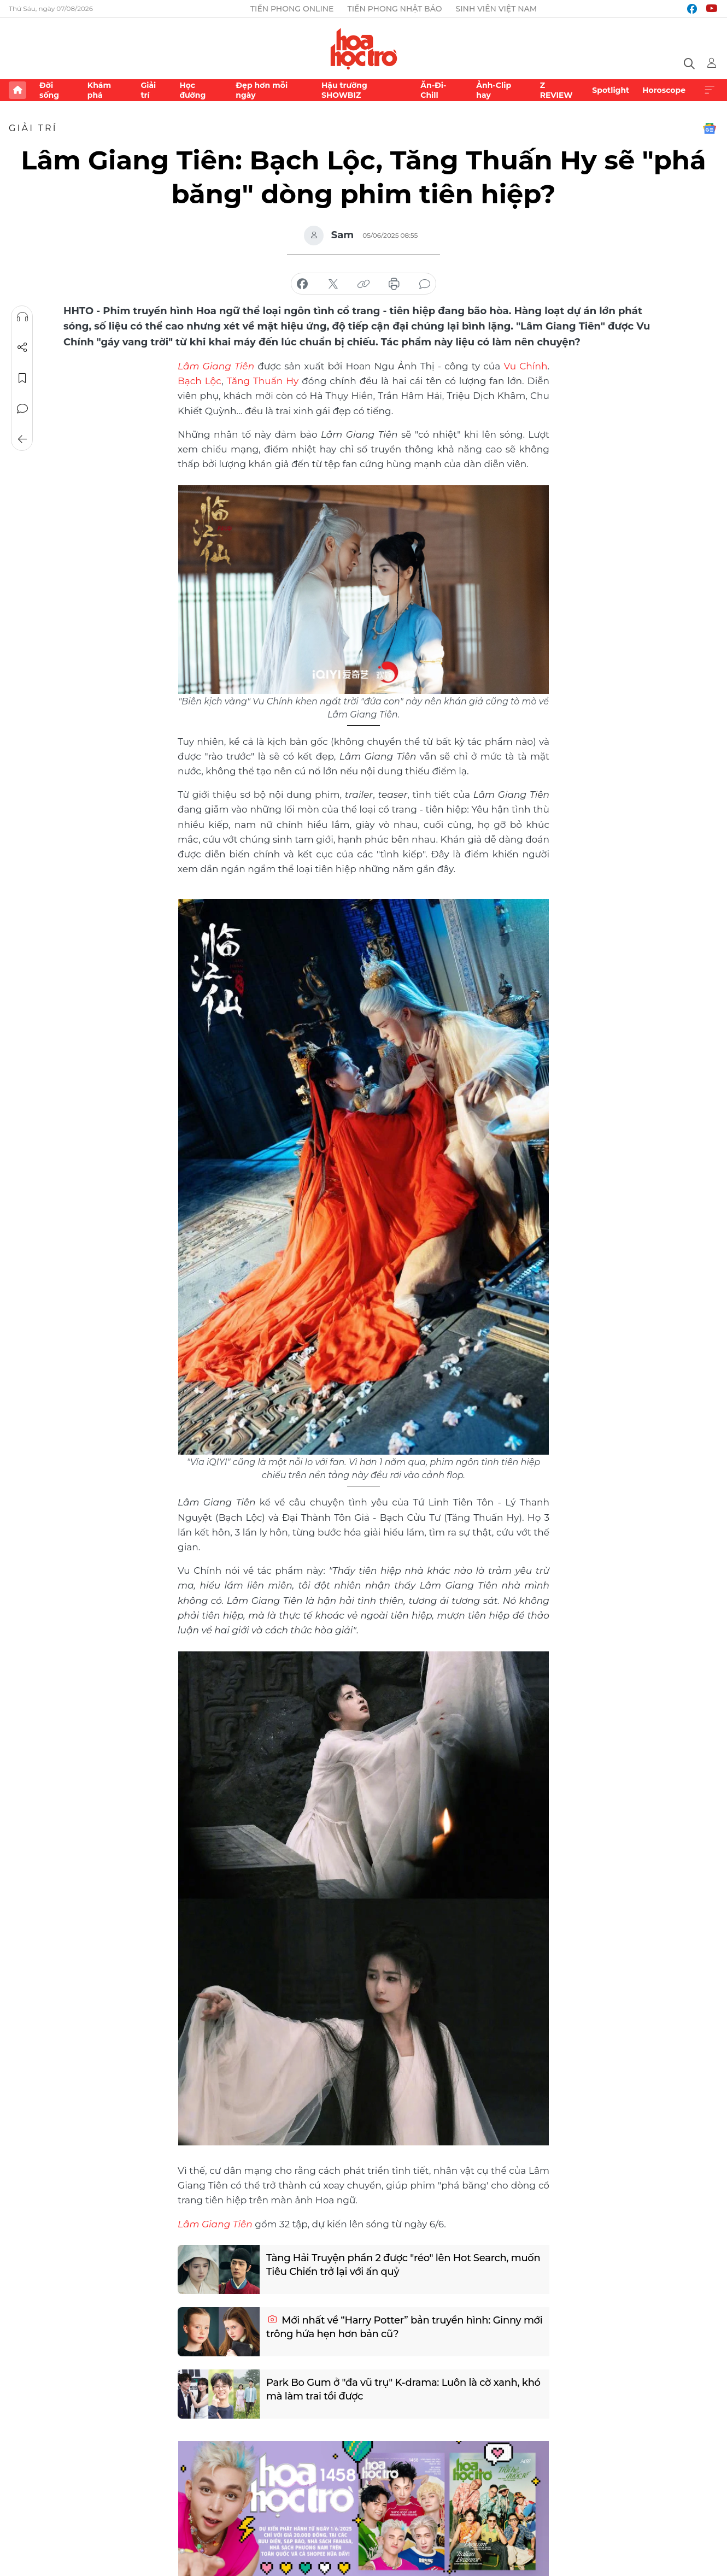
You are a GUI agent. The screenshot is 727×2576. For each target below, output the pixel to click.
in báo (394, 284)
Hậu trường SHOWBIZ (344, 90)
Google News (709, 128)
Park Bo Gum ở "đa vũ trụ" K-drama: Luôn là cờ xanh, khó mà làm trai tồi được (403, 2389)
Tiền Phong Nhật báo (394, 9)
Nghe (22, 317)
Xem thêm (709, 90)
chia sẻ (302, 284)
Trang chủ (17, 90)
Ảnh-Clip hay (493, 90)
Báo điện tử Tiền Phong (364, 48)
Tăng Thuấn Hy (263, 380)
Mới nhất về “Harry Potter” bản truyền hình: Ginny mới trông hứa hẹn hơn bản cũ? (404, 2327)
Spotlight (610, 90)
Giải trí (148, 90)
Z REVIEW (556, 90)
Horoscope (663, 90)
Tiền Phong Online (292, 9)
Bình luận (22, 408)
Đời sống (49, 90)
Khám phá (99, 90)
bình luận (424, 284)
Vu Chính (525, 366)
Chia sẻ (22, 347)
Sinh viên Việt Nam (496, 9)
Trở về (22, 439)
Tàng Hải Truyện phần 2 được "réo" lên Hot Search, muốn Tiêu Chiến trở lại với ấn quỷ (403, 2265)
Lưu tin (22, 378)
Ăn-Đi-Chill (433, 90)
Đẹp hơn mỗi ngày (262, 90)
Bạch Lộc (199, 380)
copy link (363, 284)
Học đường (192, 90)
